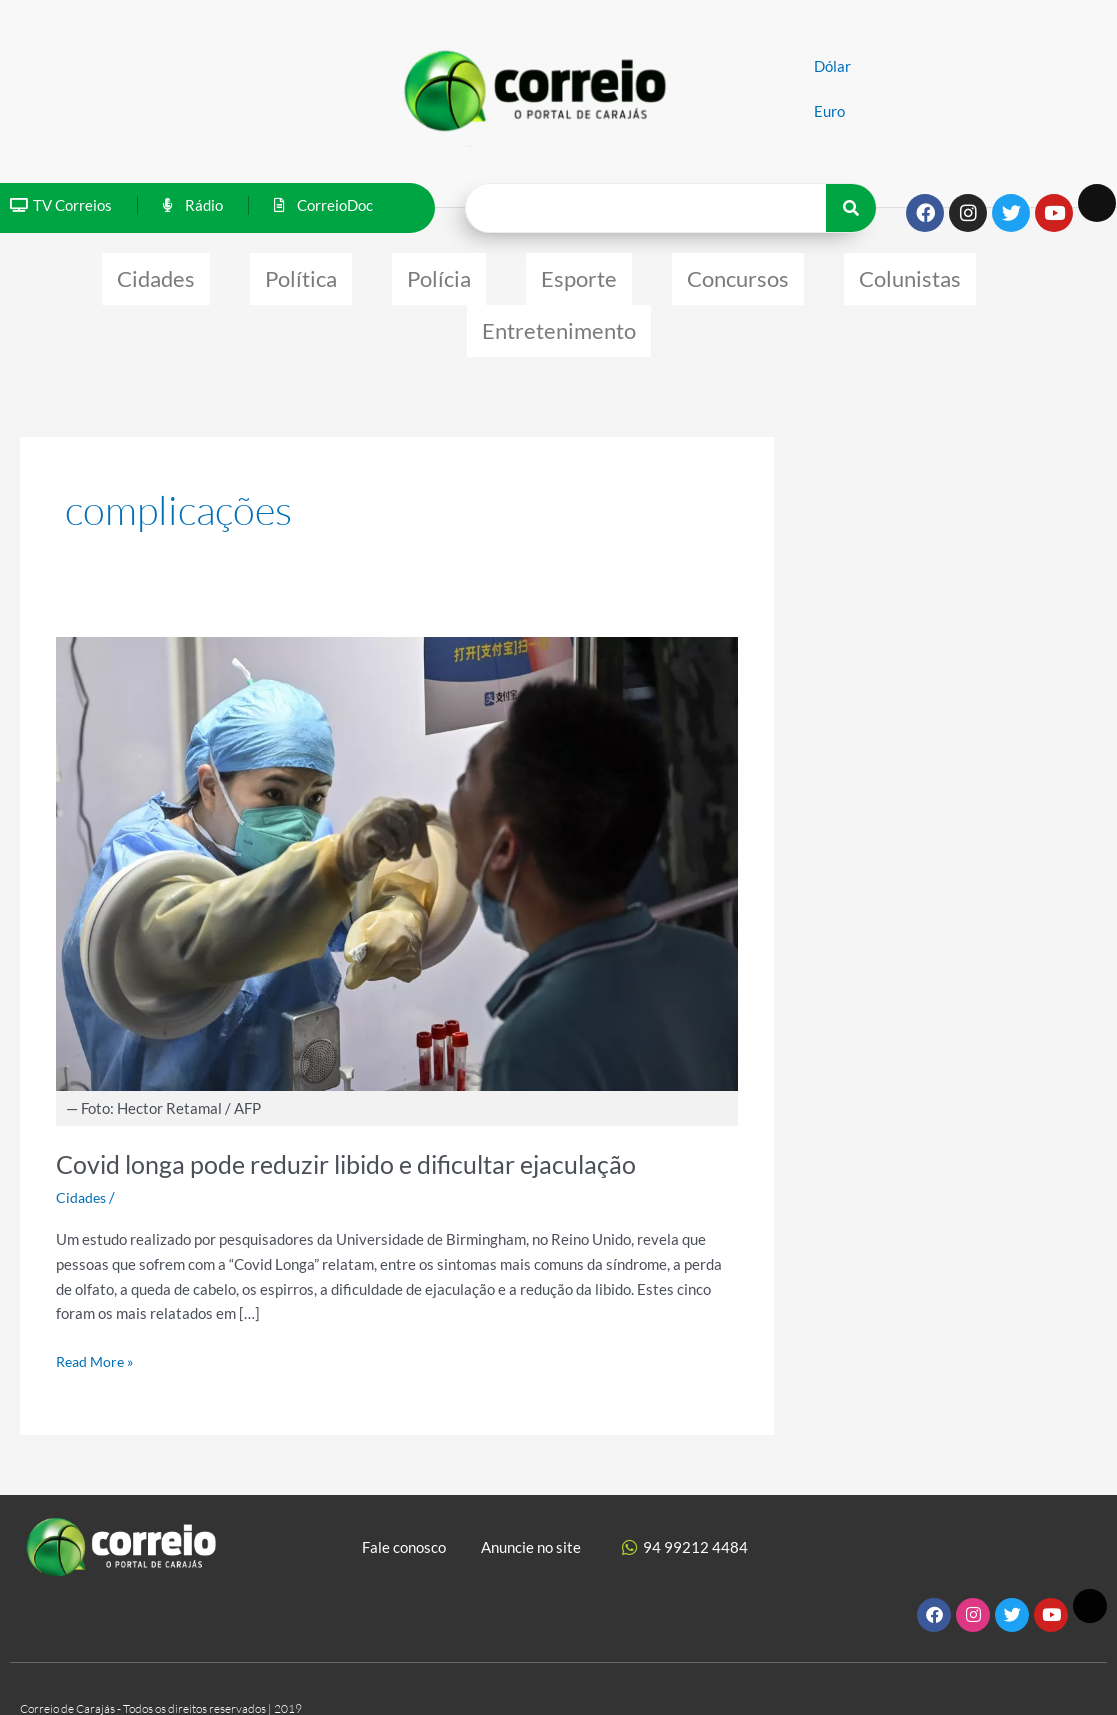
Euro (829, 111)
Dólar (832, 66)
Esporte (579, 273)
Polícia (439, 273)
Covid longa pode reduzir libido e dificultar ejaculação (357, 1144)
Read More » (97, 1338)
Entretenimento (559, 315)
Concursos (738, 273)
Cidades (156, 273)
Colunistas (910, 273)
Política (301, 273)
